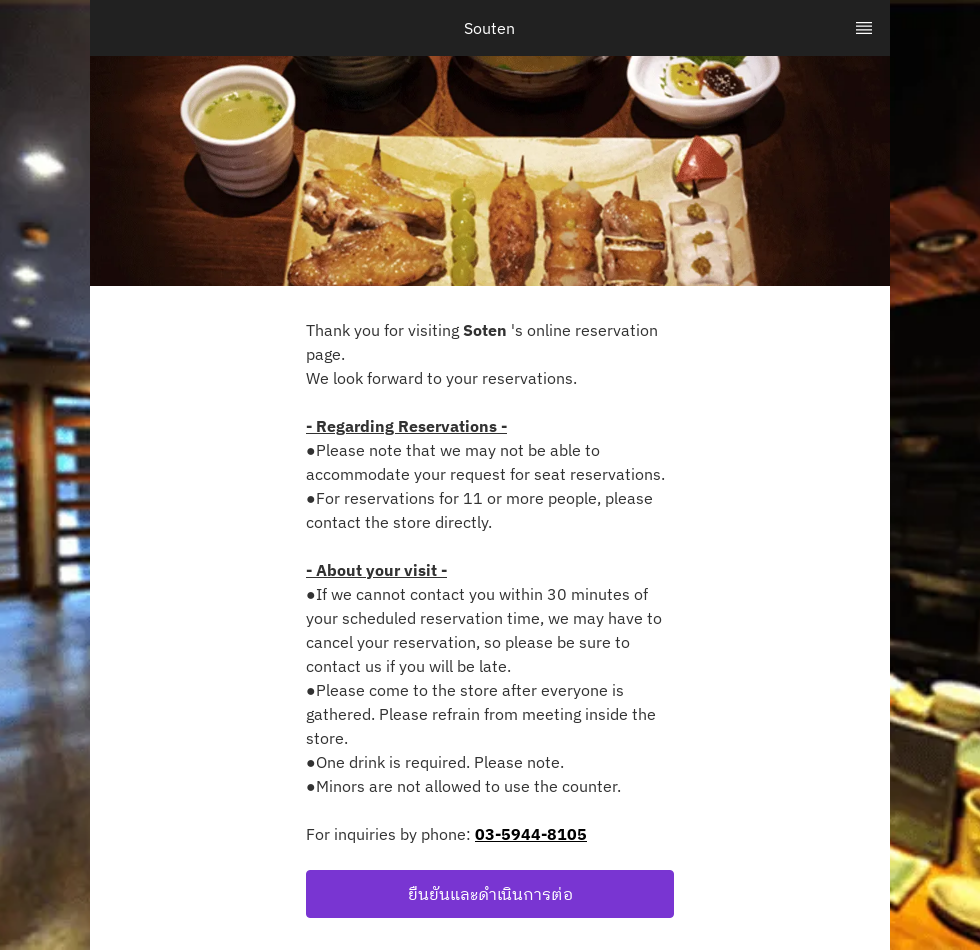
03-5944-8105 (531, 834)
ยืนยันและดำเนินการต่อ (490, 894)
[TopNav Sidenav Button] (864, 28)
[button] (490, 894)
